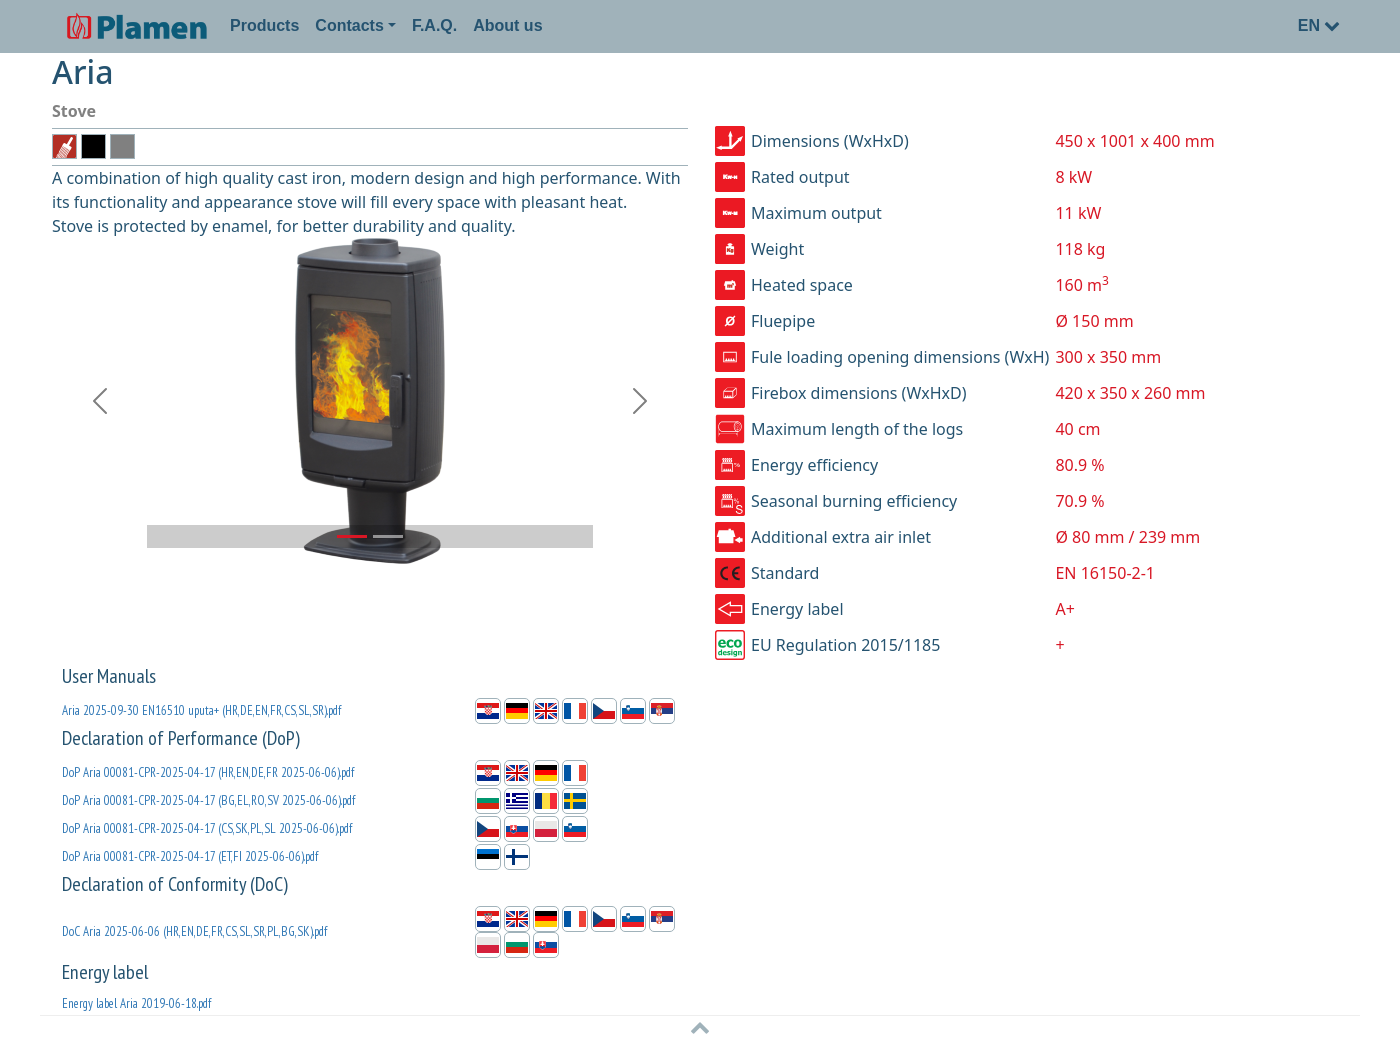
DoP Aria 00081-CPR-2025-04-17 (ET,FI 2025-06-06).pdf (190, 856)
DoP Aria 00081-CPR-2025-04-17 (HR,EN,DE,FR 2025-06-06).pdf (208, 772)
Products (264, 25)
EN (1319, 25)
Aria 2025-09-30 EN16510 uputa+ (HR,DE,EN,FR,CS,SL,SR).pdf (201, 710)
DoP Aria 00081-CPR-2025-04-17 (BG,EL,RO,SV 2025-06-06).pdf (208, 800)
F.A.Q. (434, 25)
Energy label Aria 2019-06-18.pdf (136, 1003)
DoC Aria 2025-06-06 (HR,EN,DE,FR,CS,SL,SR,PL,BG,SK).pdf (194, 931)
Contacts (349, 25)
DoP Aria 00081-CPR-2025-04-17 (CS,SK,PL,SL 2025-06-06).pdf (207, 828)
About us (507, 25)
